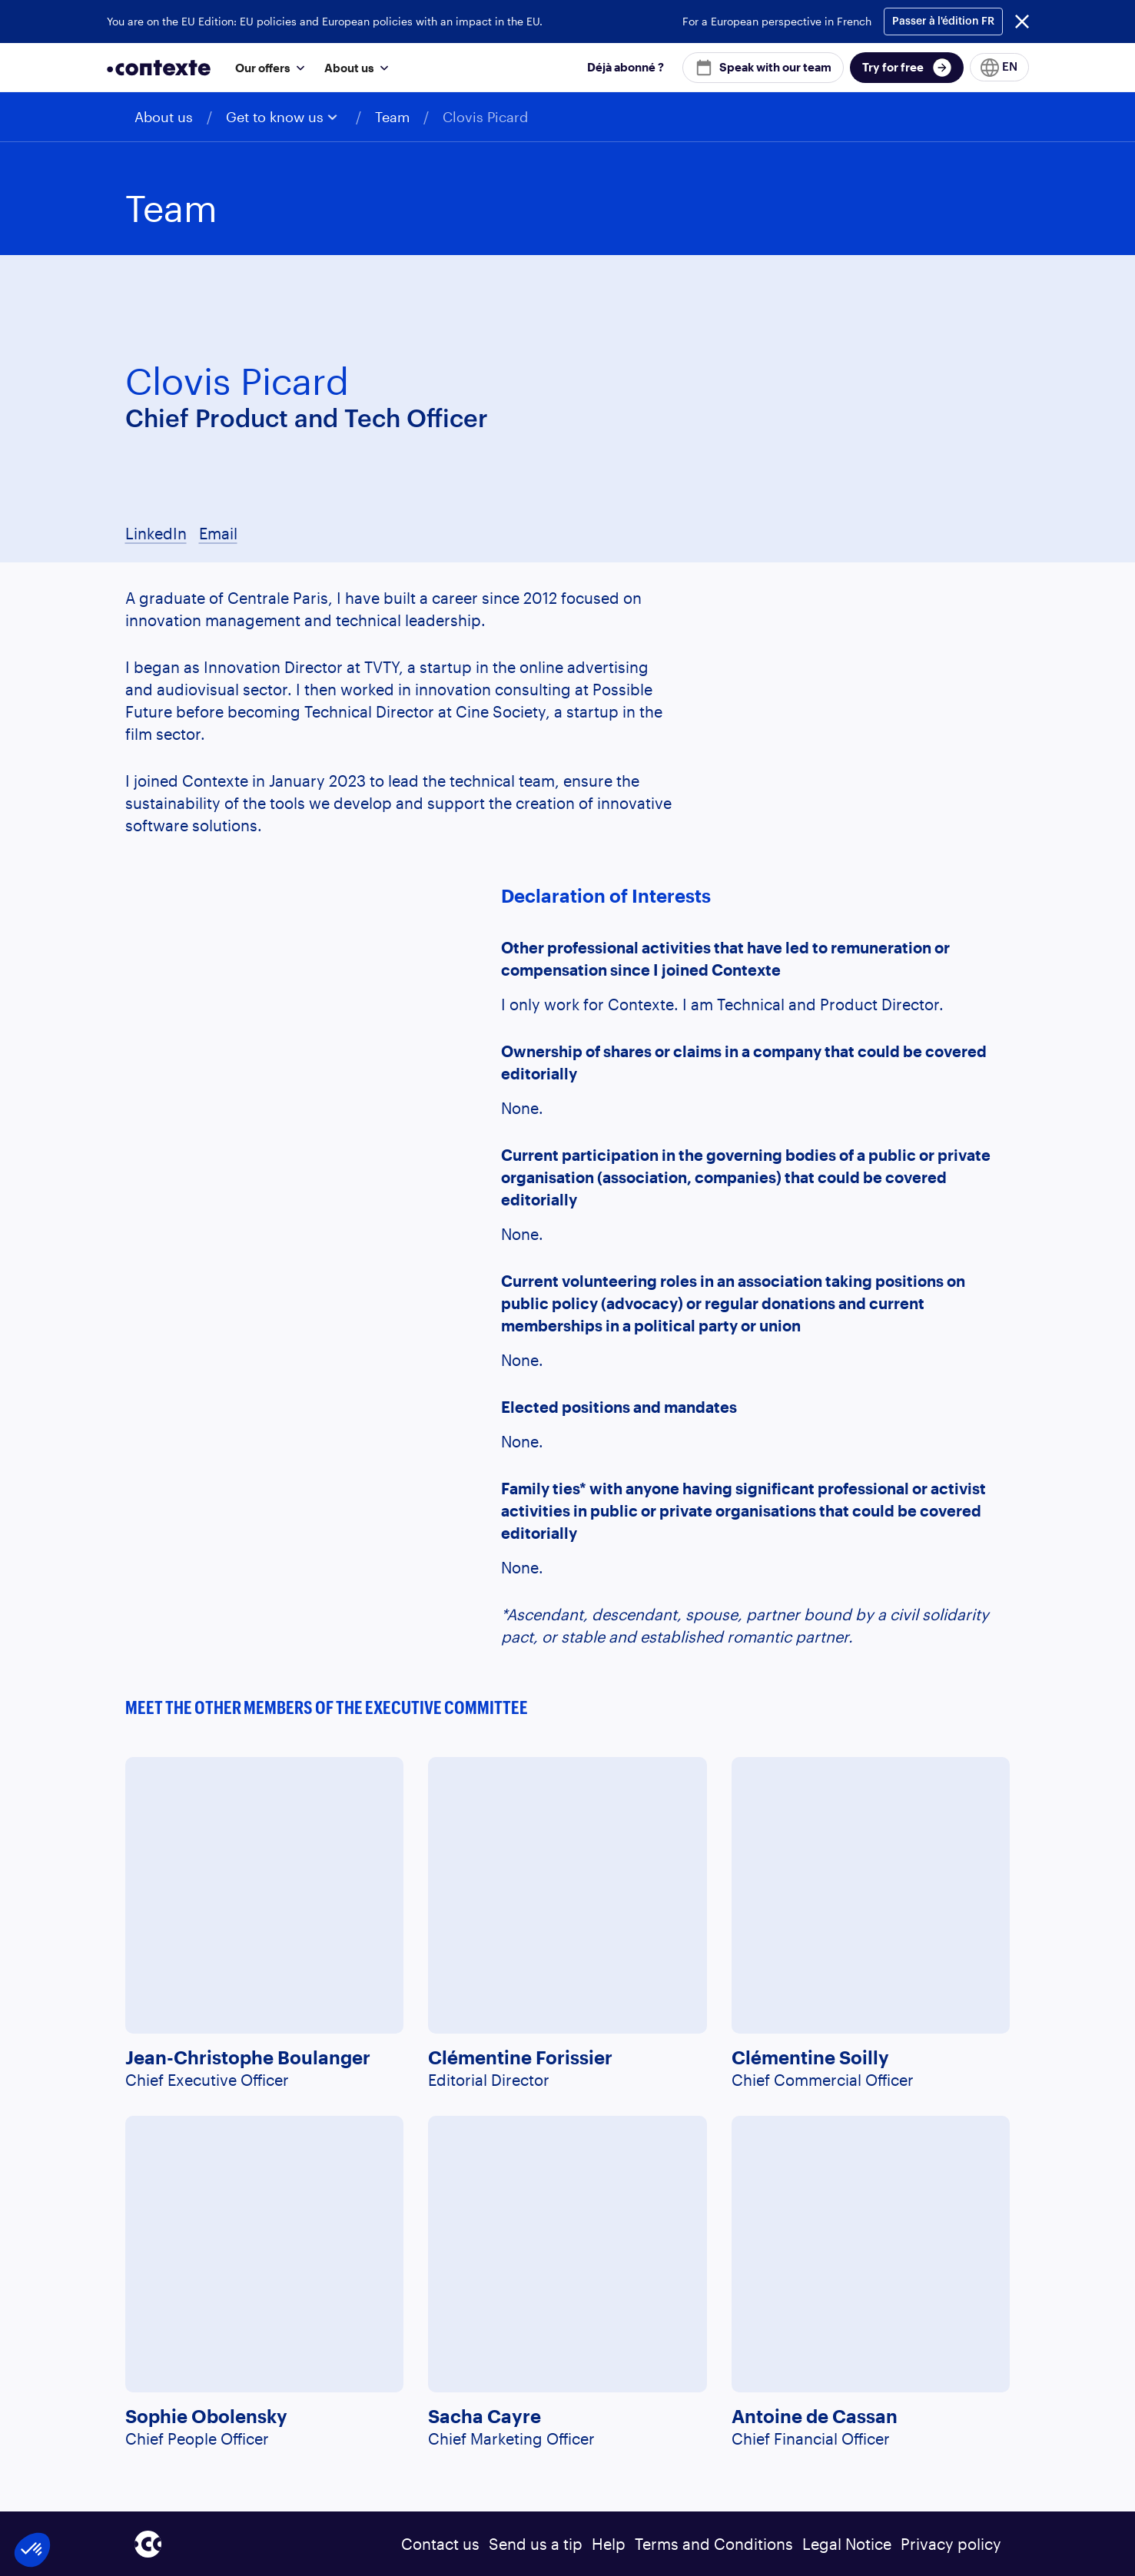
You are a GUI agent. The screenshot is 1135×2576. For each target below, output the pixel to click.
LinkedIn (156, 533)
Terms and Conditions (714, 2544)
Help (609, 2544)
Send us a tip (535, 2544)
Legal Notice (846, 2544)
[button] (267, 67)
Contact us (440, 2544)
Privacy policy (951, 2544)
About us (163, 116)
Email (218, 533)
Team (392, 116)
